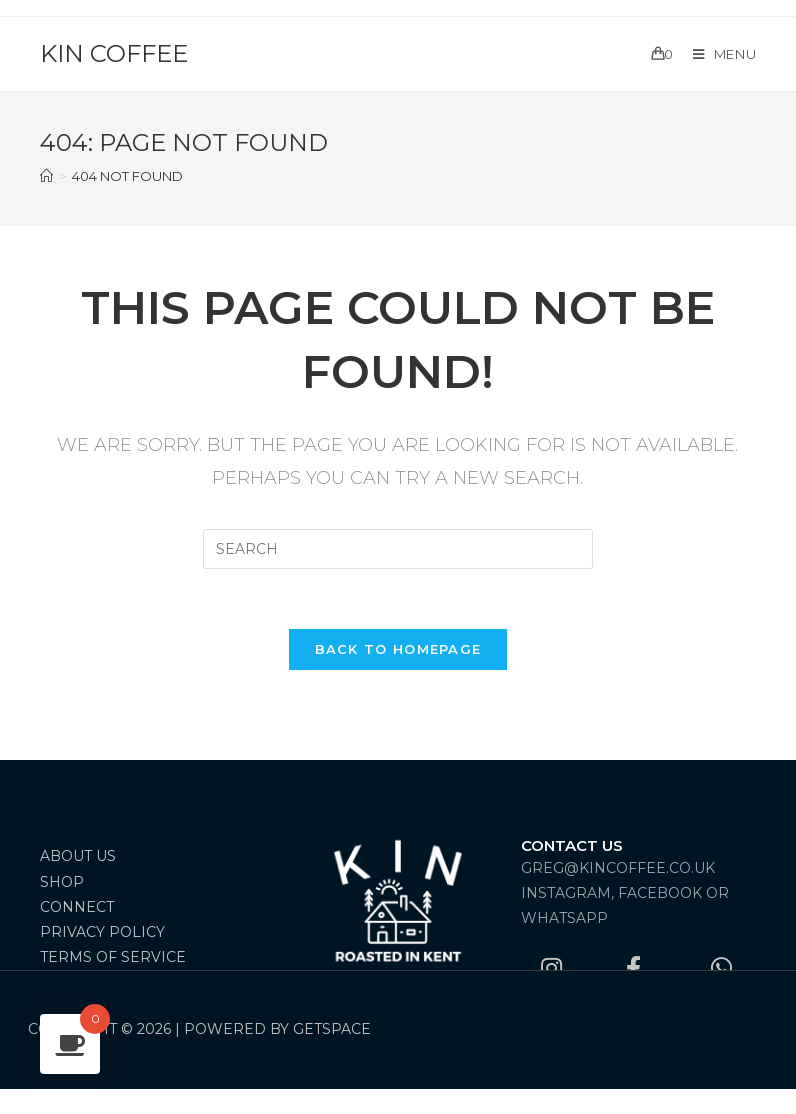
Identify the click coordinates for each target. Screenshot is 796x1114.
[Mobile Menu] (717, 54)
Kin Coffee (114, 53)
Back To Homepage (398, 649)
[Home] (46, 176)
